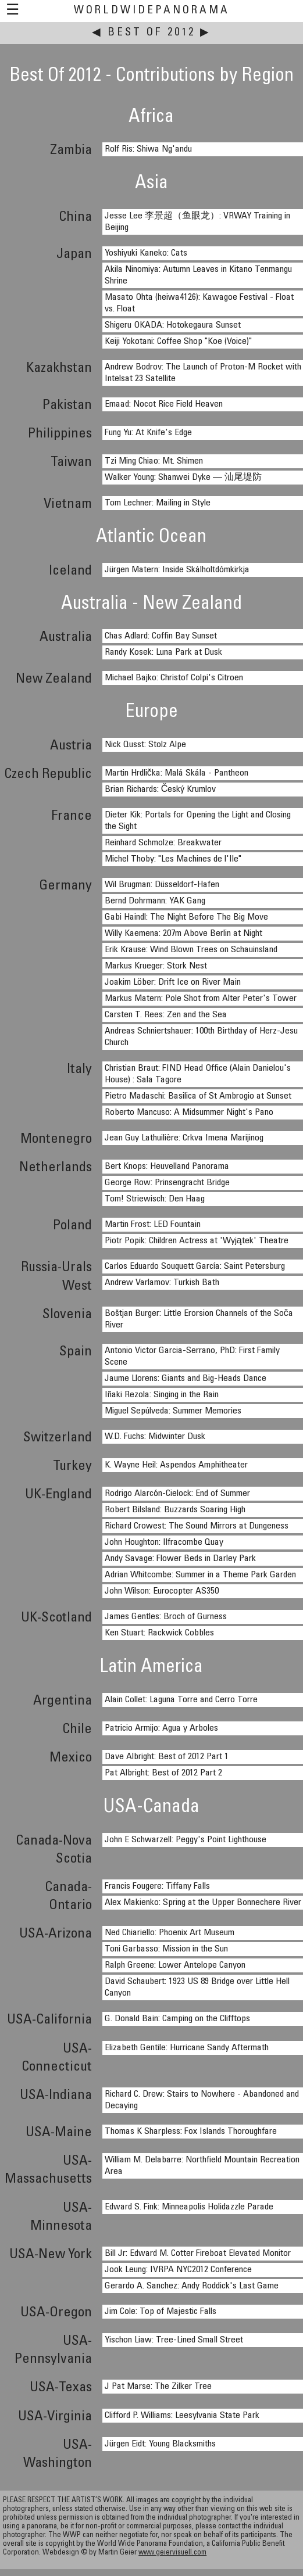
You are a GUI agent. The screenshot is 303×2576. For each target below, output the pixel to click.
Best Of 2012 (151, 32)
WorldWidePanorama (152, 10)
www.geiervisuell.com (172, 2553)
